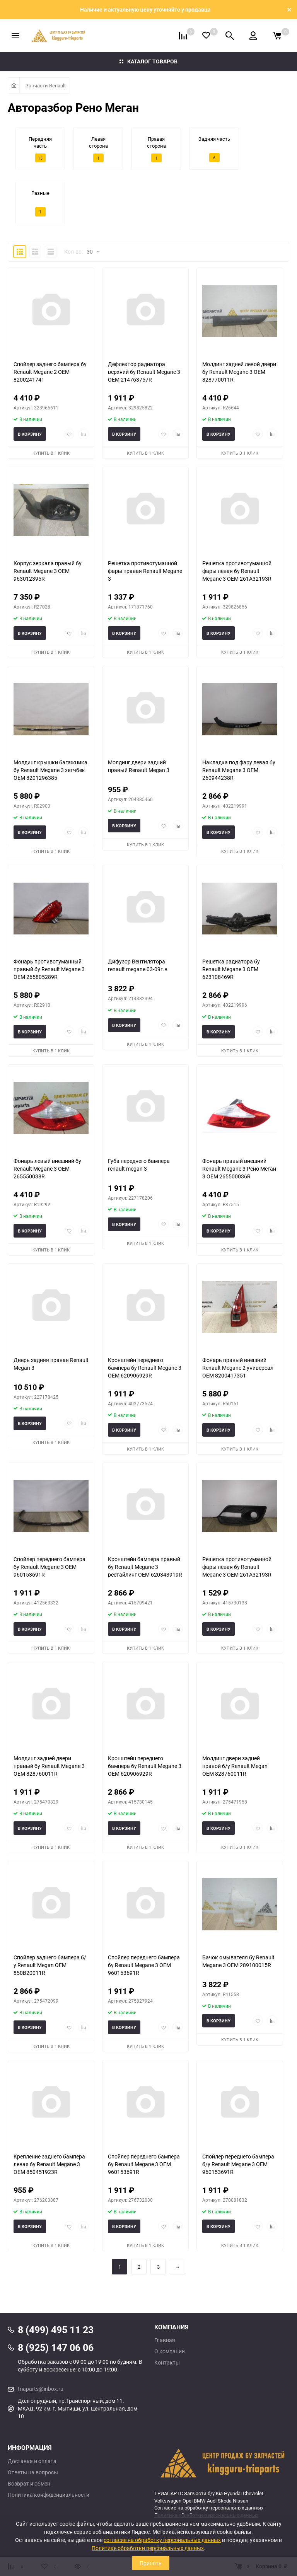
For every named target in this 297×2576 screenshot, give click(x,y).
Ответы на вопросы (33, 2472)
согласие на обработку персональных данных (162, 2540)
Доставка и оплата (32, 2461)
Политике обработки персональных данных (148, 2548)
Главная (164, 2340)
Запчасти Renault (46, 85)
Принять (151, 2563)
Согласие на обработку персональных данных (208, 2507)
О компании (169, 2351)
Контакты (167, 2362)
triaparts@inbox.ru (40, 2388)
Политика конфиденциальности (48, 2495)
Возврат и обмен (29, 2483)
